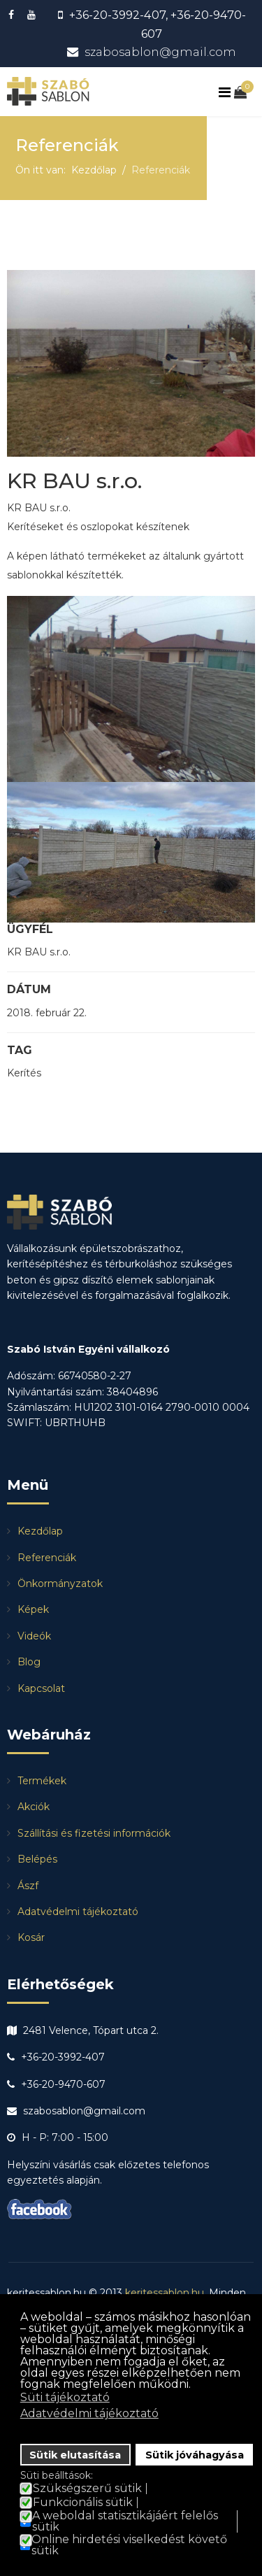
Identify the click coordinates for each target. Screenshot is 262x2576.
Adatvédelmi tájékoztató (77, 1911)
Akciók (33, 1806)
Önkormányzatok (60, 1583)
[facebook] (12, 14)
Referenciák (46, 1557)
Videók (34, 1636)
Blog (29, 1662)
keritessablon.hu (164, 2292)
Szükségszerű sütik (87, 2488)
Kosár (31, 1937)
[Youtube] (33, 14)
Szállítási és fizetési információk (93, 1833)
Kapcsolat (41, 1688)
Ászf (27, 1885)
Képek (33, 1609)
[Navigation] (226, 92)
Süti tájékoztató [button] (65, 2397)
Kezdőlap (40, 1531)
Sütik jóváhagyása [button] (194, 2455)
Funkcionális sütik (83, 2502)
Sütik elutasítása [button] (75, 2455)
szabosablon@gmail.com (160, 52)
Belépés (37, 1859)
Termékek (41, 1780)
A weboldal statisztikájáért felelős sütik (125, 2521)
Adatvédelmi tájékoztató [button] (89, 2413)
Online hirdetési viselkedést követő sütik (129, 2545)
